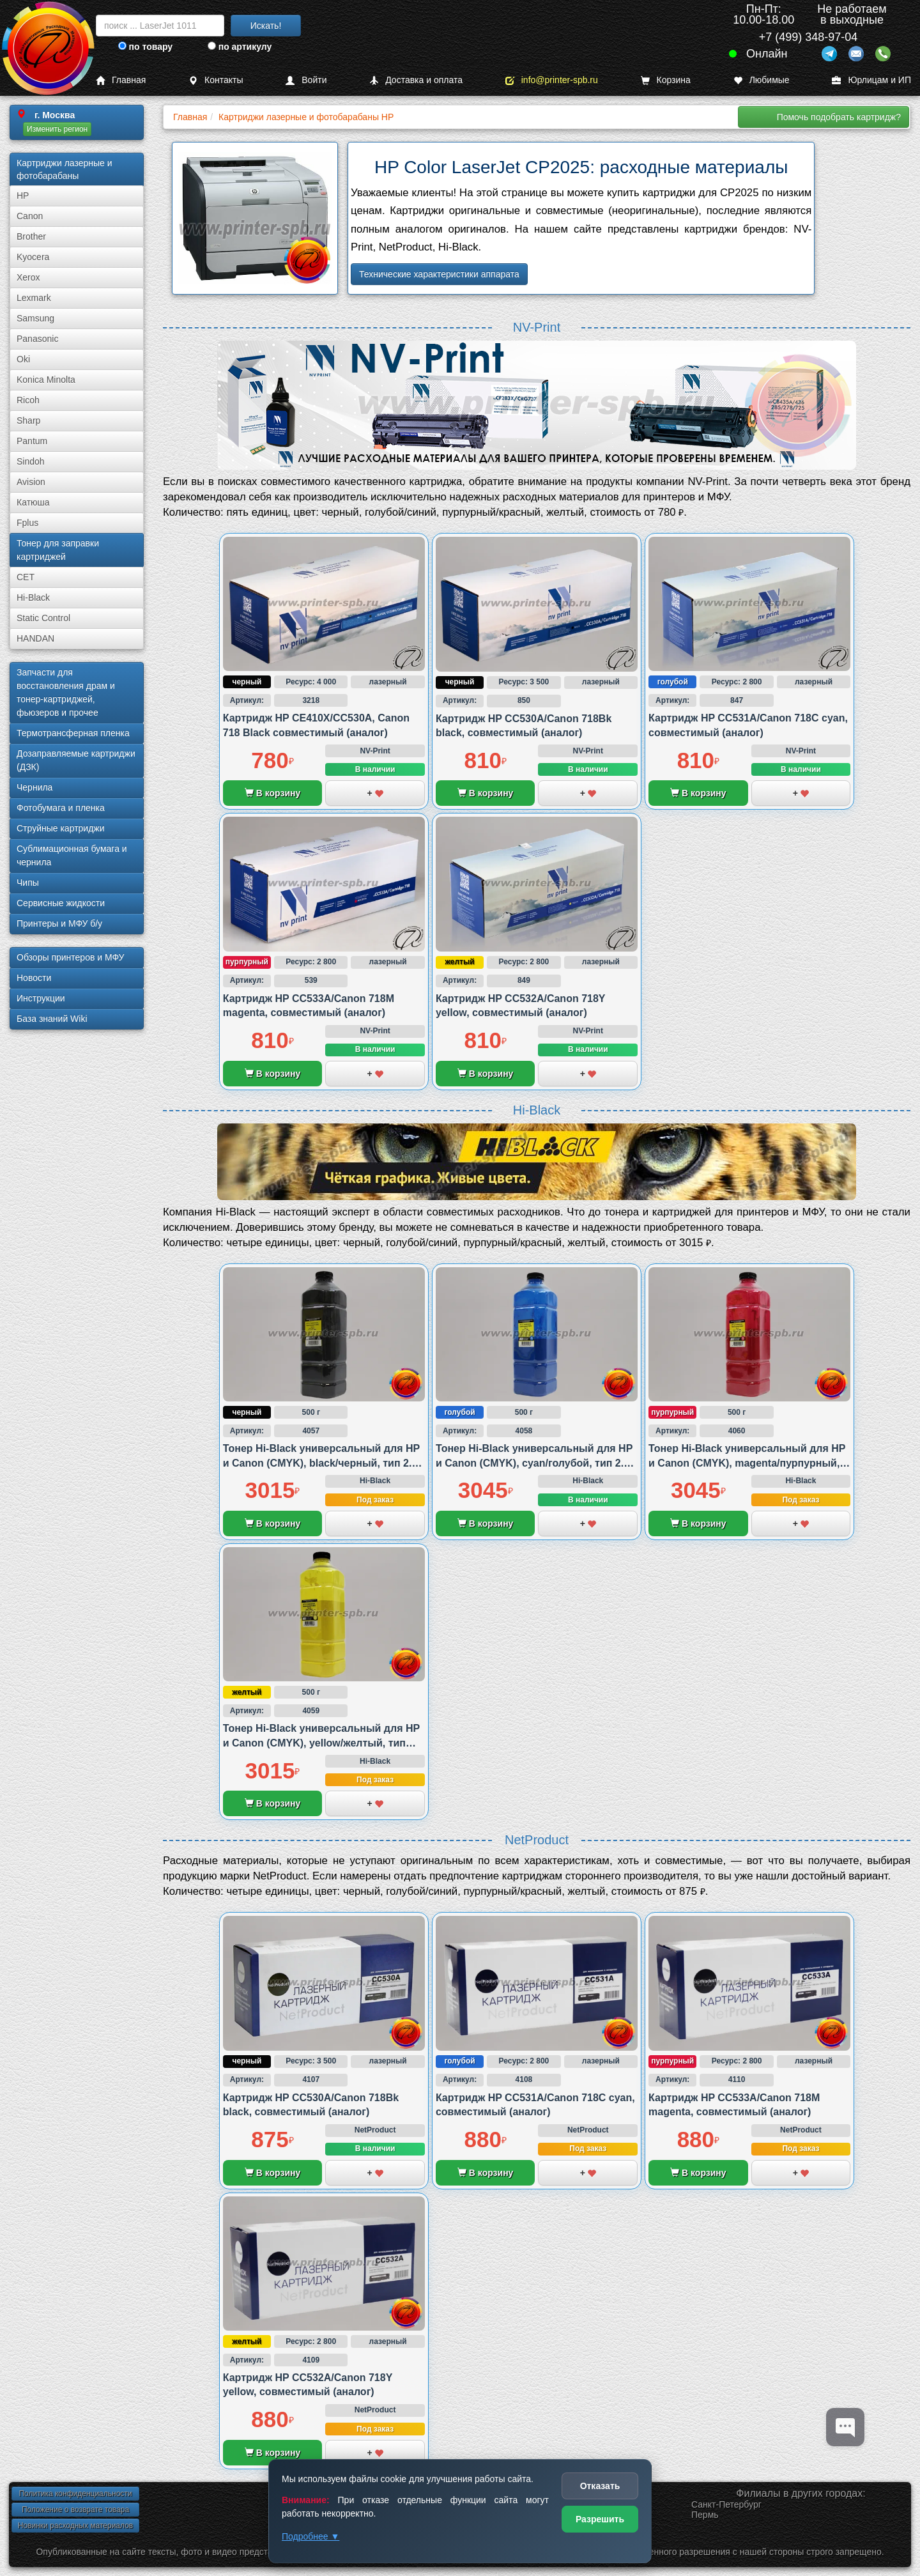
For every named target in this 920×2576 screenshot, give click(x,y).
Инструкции (41, 998)
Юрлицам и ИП (871, 80)
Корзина (666, 80)
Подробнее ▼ (310, 2536)
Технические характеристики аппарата (439, 274)
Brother (31, 236)
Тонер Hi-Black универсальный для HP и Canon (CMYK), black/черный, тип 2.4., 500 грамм (323, 1463)
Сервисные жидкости (61, 903)
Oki (23, 359)
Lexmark (34, 298)
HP (23, 195)
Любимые (761, 80)
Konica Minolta (46, 379)
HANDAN (35, 638)
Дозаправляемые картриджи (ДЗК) (76, 760)
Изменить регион (57, 129)
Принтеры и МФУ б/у (59, 923)
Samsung (35, 318)
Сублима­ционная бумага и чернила (72, 855)
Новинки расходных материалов (75, 2525)
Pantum (32, 441)
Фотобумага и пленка (61, 808)
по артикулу (240, 47)
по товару (145, 47)
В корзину (272, 793)
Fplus (27, 523)
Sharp (28, 420)
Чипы (28, 882)
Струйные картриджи (61, 828)
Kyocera (33, 257)
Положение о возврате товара (75, 2509)
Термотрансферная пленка (73, 733)
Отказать (600, 2486)
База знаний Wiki (52, 1019)
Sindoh (31, 461)
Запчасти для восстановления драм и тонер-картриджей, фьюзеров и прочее (66, 692)
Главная (121, 80)
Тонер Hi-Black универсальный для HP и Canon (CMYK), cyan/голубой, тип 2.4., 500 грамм (535, 1463)
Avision (31, 482)
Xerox (28, 277)
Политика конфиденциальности (75, 2493)
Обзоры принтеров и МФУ (70, 957)
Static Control (43, 618)
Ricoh (28, 400)
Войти (306, 80)
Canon (30, 216)
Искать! (266, 25)
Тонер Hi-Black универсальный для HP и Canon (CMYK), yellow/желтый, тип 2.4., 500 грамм (321, 1742)
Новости (34, 978)
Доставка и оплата (416, 80)
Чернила (34, 787)
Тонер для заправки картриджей (58, 550)
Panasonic (37, 339)
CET (25, 577)
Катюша (33, 502)
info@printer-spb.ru (551, 80)
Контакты (215, 80)
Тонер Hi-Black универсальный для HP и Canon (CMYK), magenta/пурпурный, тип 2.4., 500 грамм (746, 1463)
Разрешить (600, 2519)
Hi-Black (33, 597)
